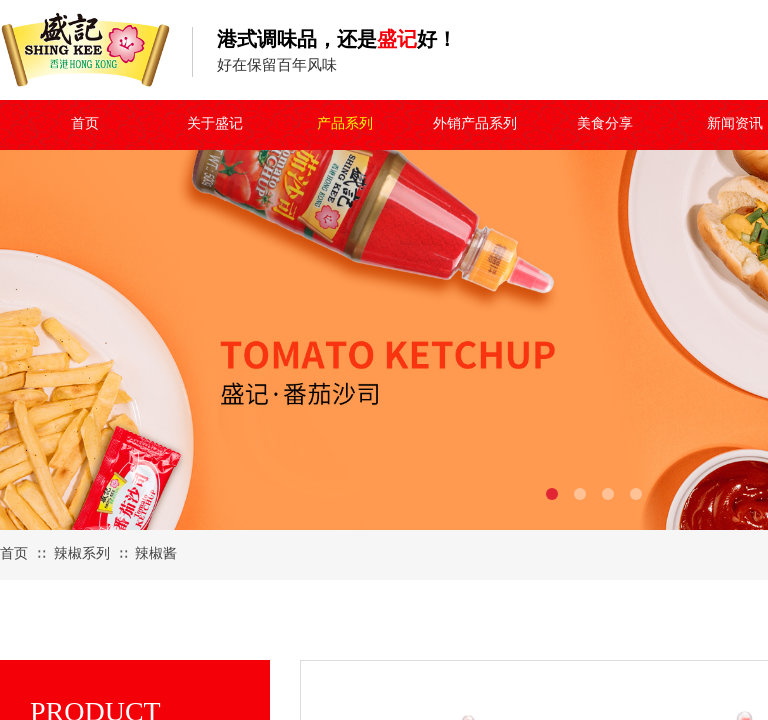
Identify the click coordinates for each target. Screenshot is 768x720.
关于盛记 (215, 123)
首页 (85, 123)
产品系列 (345, 123)
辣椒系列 (82, 553)
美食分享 (605, 123)
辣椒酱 (156, 553)
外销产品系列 (475, 123)
